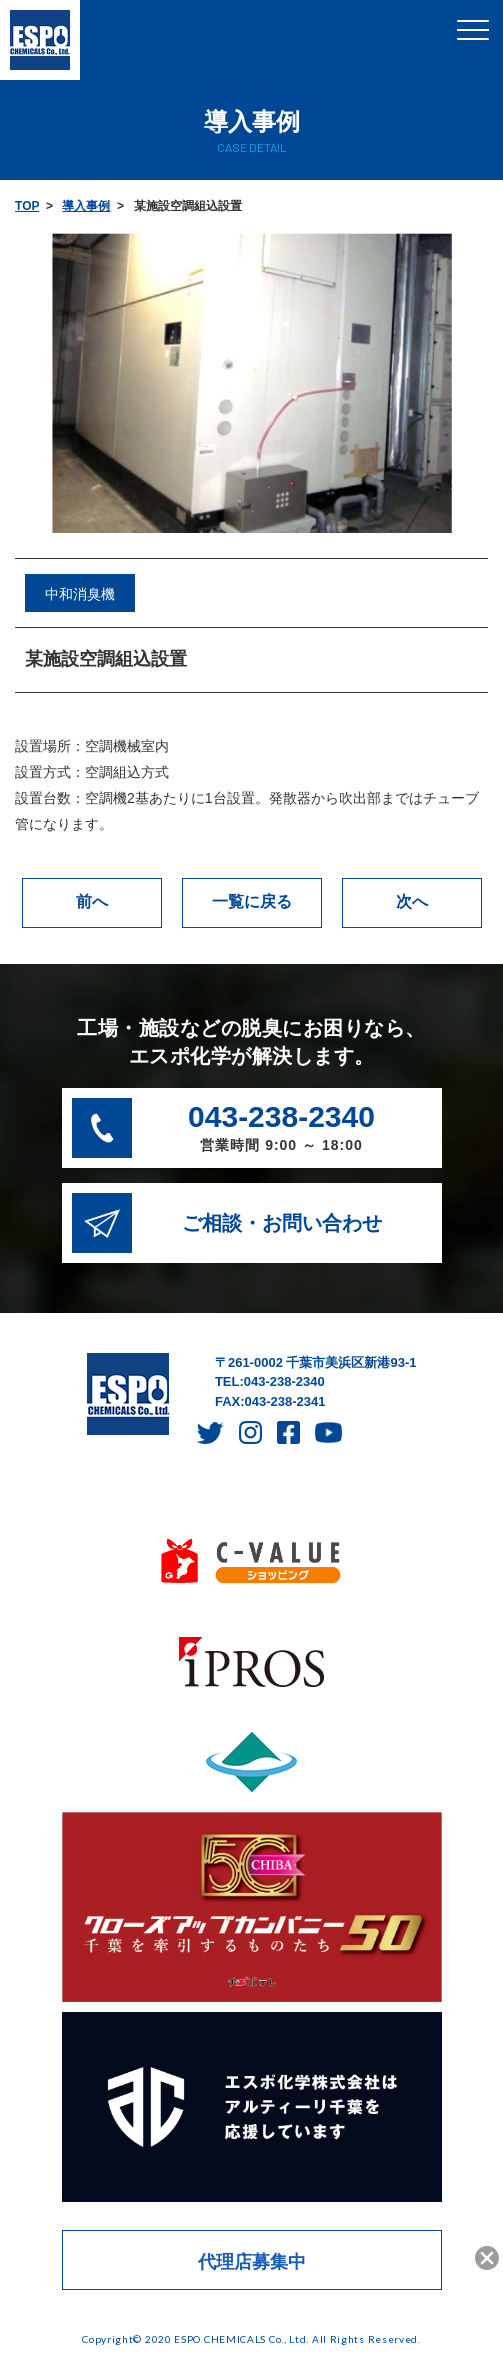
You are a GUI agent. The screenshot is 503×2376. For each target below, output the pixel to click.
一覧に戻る (252, 901)
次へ (412, 901)
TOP (27, 206)
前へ (92, 901)
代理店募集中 (252, 2262)
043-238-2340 (281, 1129)
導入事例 (86, 206)
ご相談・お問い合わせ (282, 1223)
